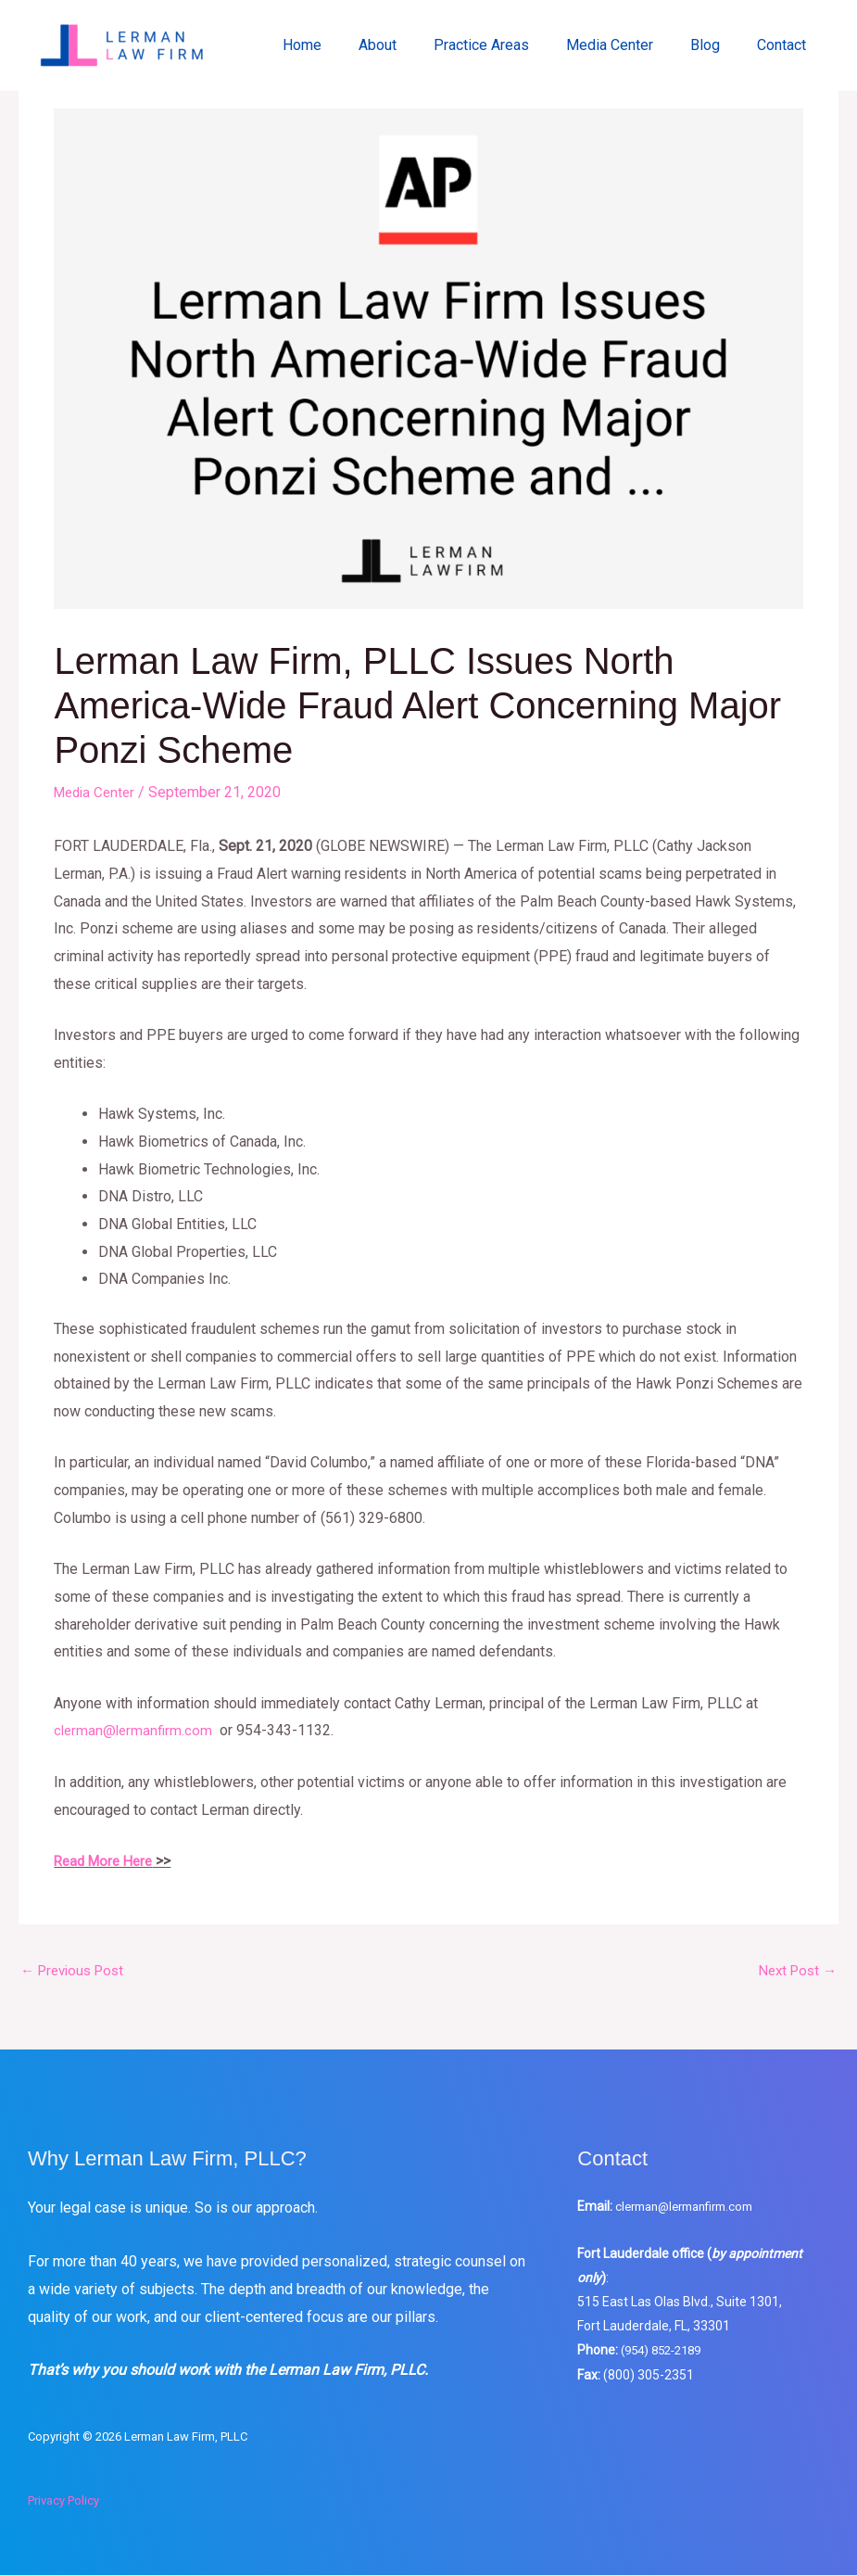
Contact (785, 45)
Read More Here (107, 1860)
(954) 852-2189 (666, 2350)
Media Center (628, 45)
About (411, 45)
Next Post (794, 1970)
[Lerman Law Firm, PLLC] (124, 44)
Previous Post (76, 1970)
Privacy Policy (63, 2501)
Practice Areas (507, 45)
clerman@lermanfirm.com (692, 2207)
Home (342, 45)
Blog (716, 45)
